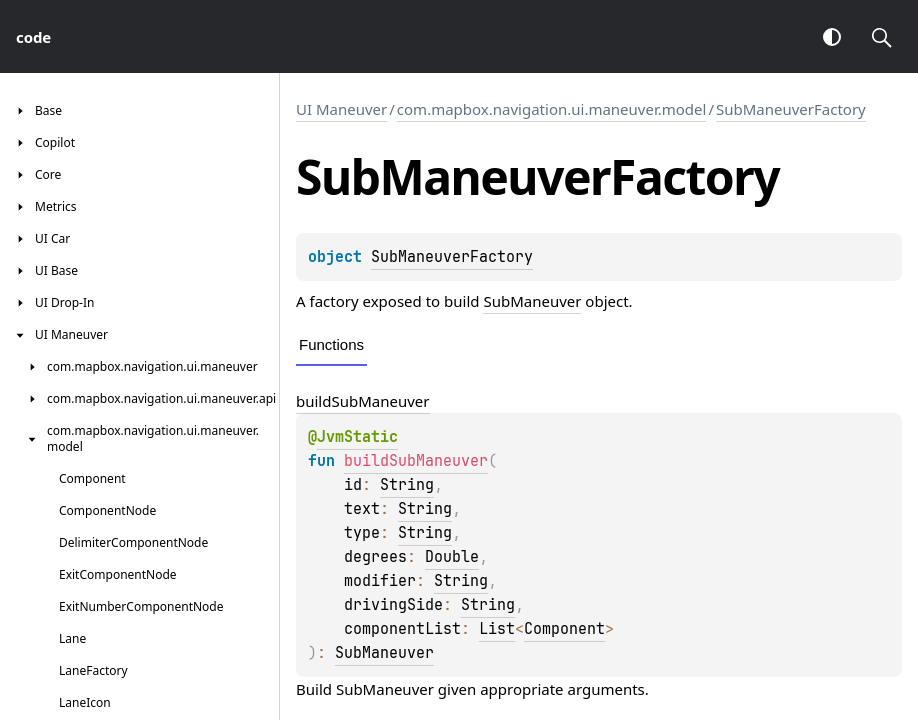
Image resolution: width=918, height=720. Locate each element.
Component (564, 629)
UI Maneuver (341, 109)
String (407, 485)
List (497, 629)
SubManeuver (532, 301)
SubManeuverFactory (791, 109)
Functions (331, 344)
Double (452, 557)
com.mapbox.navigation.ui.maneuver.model (552, 109)
